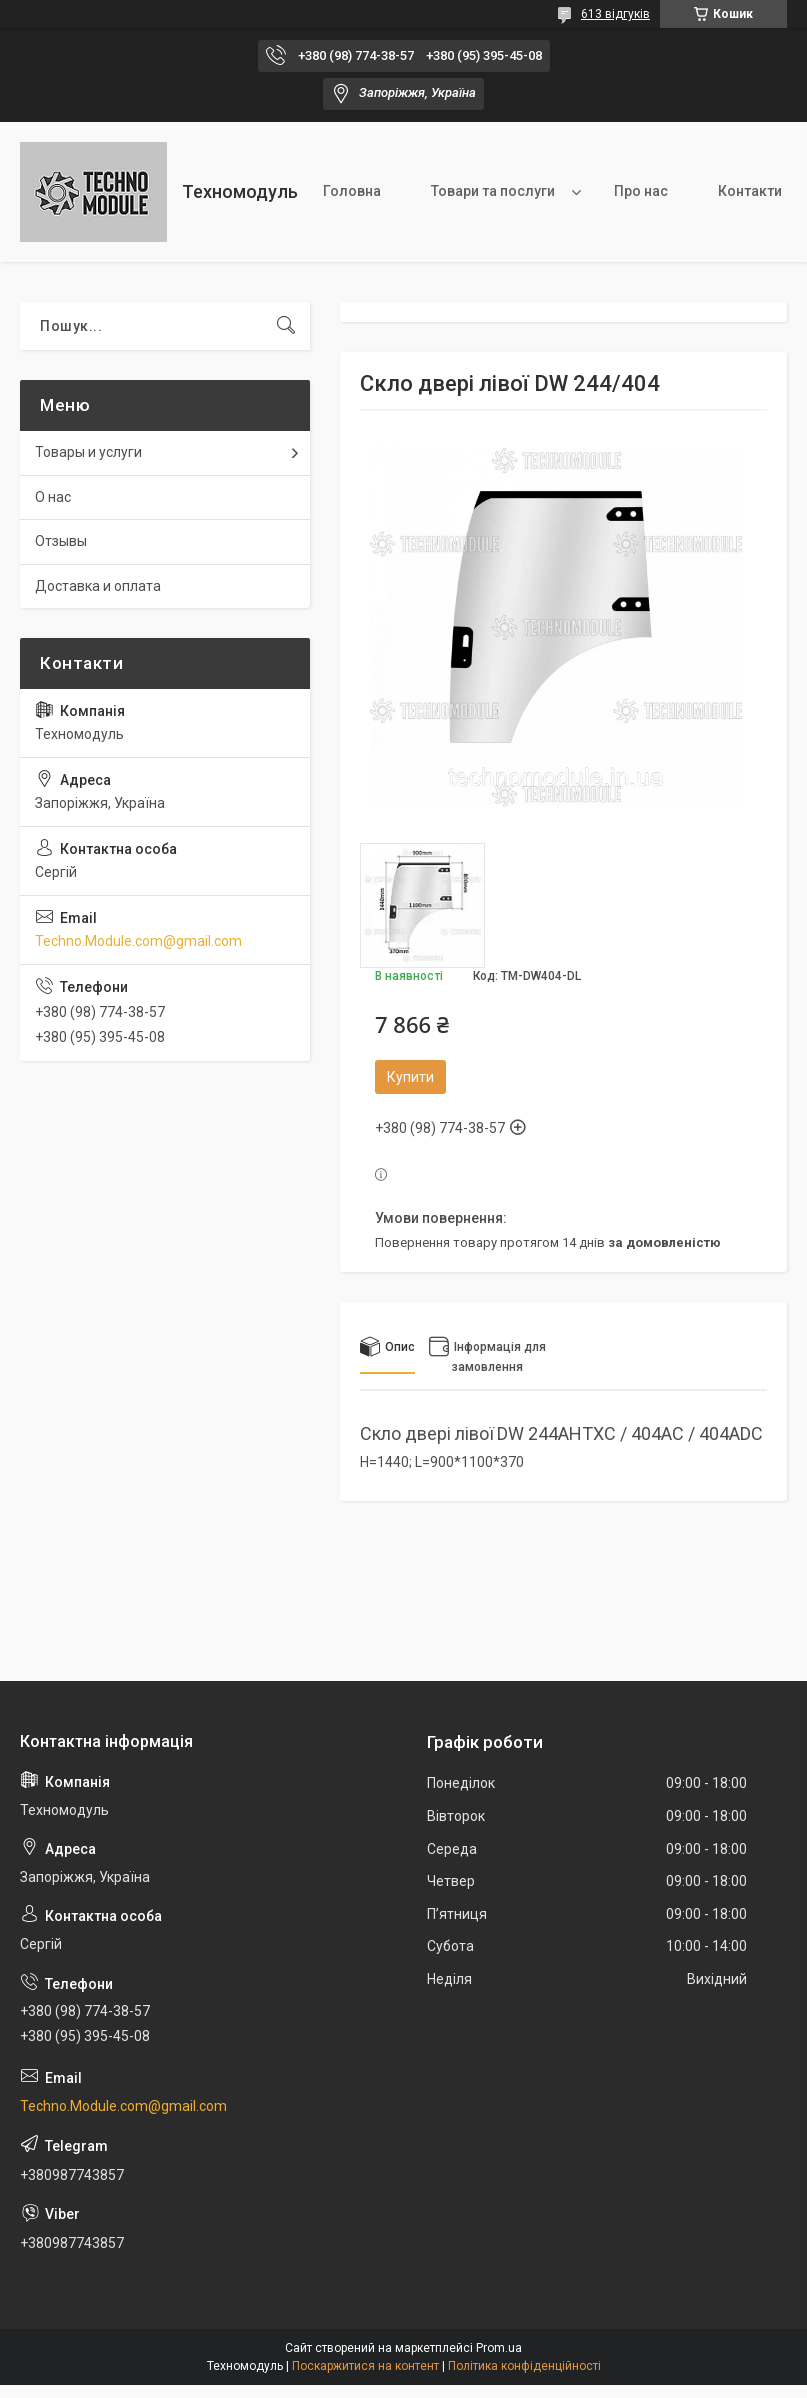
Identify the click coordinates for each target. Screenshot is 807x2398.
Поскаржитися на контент (365, 2366)
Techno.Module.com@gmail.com (138, 941)
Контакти (750, 191)
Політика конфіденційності (524, 2366)
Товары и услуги (88, 452)
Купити (410, 1077)
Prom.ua (499, 2348)
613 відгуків (615, 14)
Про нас (641, 191)
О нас (53, 497)
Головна (352, 191)
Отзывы (61, 541)
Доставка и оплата (98, 586)
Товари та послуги (493, 191)
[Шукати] (286, 326)
